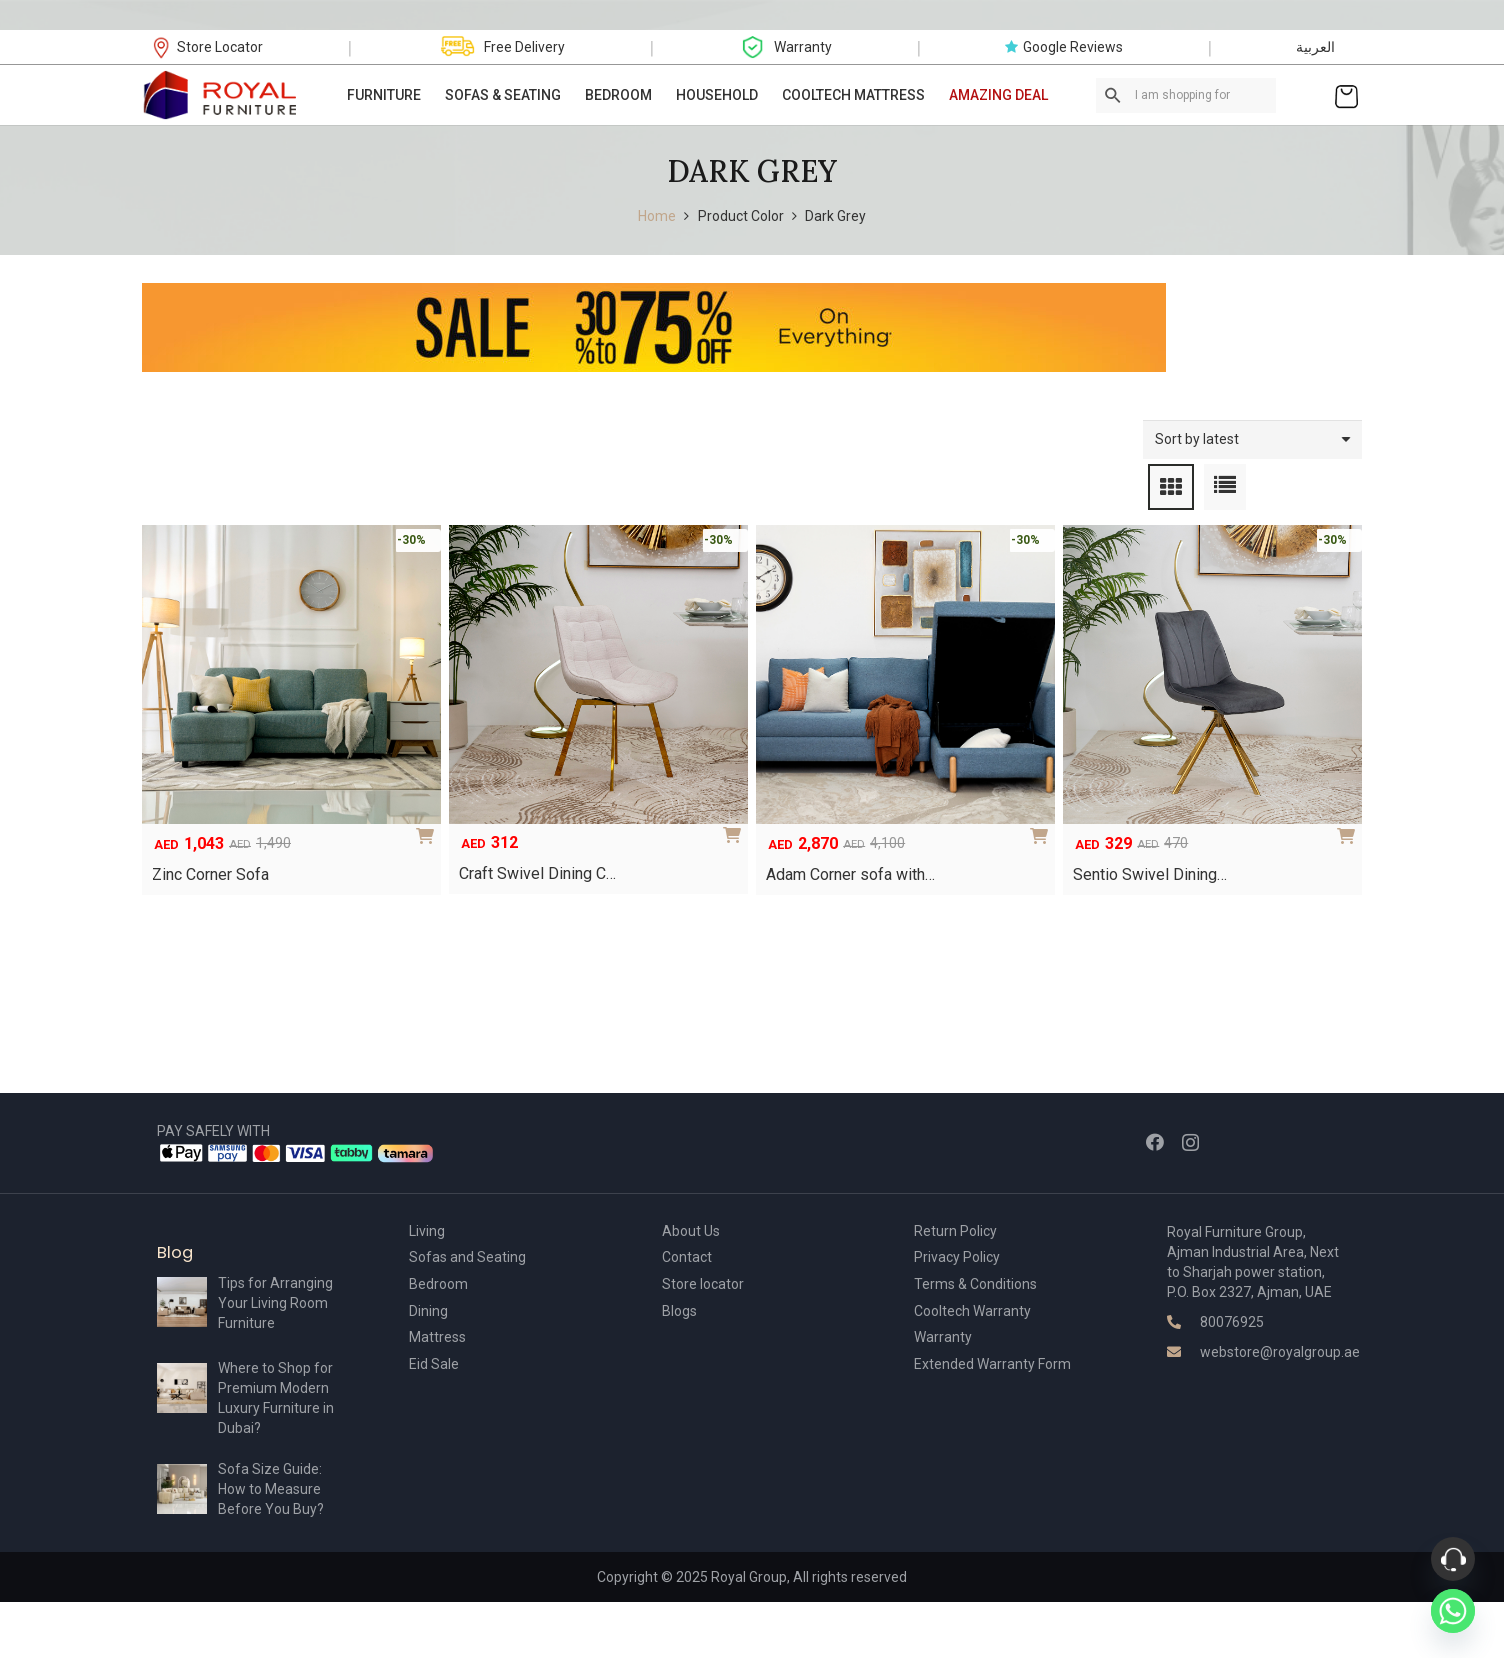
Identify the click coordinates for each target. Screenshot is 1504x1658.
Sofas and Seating (467, 1257)
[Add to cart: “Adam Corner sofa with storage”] (1043, 829)
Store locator (703, 1284)
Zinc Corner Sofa (210, 874)
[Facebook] (1155, 1142)
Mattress (437, 1337)
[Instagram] (1190, 1143)
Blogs (679, 1311)
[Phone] (1453, 1559)
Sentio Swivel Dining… (1150, 874)
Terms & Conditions (975, 1284)
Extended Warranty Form (992, 1364)
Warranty (943, 1337)
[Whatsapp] (1453, 1611)
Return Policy (955, 1231)
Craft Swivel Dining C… (537, 873)
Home (657, 216)
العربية (1315, 47)
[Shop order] (1252, 439)
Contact (687, 1257)
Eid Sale (434, 1364)
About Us (691, 1231)
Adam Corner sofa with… (850, 874)
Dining (428, 1311)
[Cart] (1346, 95)
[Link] (221, 95)
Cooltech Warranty (972, 1311)
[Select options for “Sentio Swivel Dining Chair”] (1350, 829)
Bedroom (438, 1284)
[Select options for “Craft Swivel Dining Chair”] (736, 828)
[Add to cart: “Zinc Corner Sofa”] (429, 829)
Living (427, 1231)
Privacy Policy (957, 1257)
